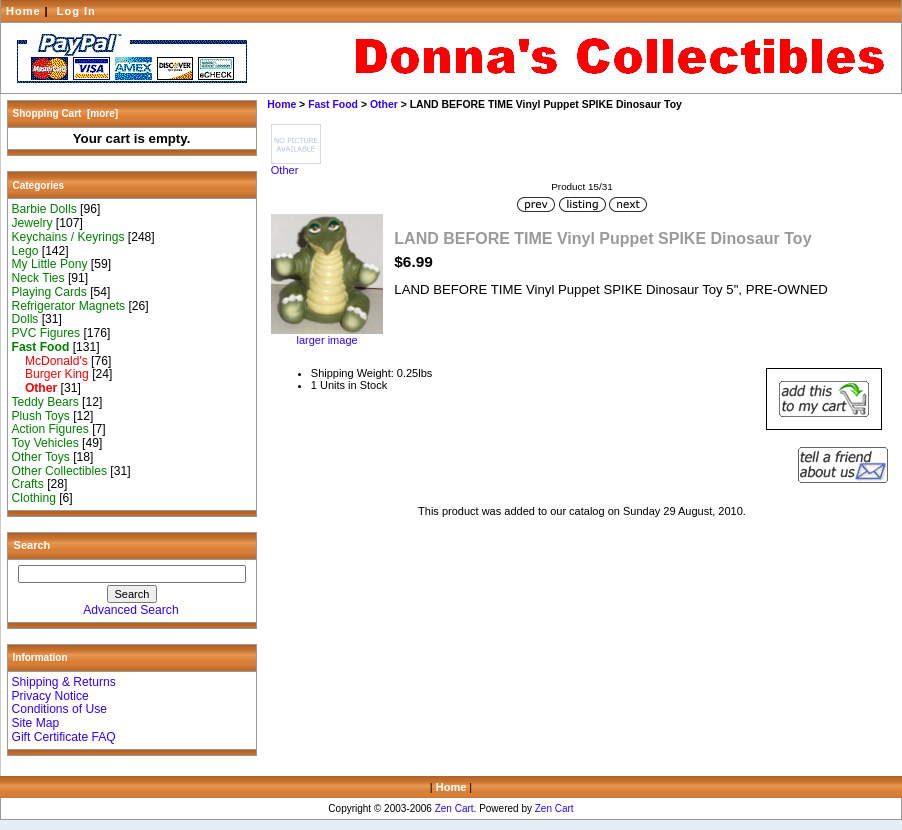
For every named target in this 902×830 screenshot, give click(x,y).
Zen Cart (454, 808)
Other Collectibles (59, 471)
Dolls (25, 319)
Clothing (34, 498)
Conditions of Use (59, 709)
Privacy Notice (50, 696)
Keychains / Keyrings (68, 237)
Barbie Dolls (44, 209)
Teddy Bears (45, 402)
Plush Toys (41, 416)
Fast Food (333, 104)
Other (384, 104)
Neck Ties (38, 278)
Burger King (50, 374)
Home (23, 11)
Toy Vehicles (45, 443)
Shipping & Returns (64, 682)
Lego (25, 251)
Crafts (28, 484)
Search (32, 545)
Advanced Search (130, 610)
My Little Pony (50, 264)
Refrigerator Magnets (69, 306)
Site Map (36, 723)
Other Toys (41, 457)
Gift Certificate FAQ (64, 737)
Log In (76, 11)
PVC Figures (46, 333)
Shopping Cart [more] (66, 113)
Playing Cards (49, 292)
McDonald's (50, 361)
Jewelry (32, 223)
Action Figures (50, 429)
